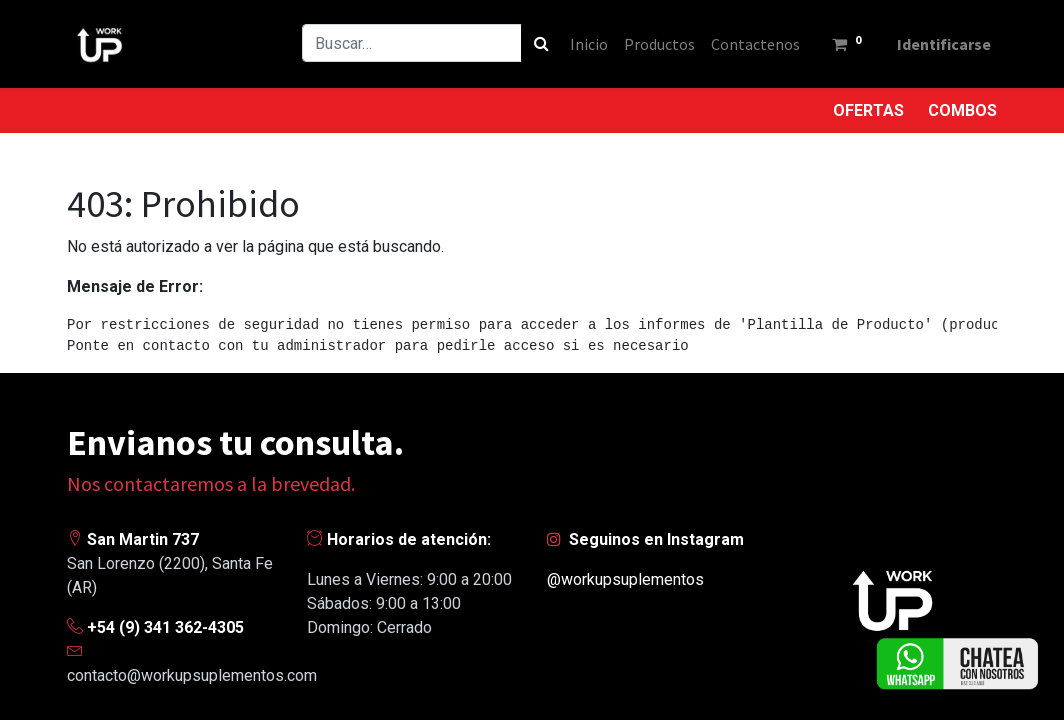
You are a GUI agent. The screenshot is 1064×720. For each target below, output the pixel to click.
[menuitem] (586, 44)
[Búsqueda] (538, 43)
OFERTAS (868, 110)
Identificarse (942, 44)
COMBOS (962, 110)
